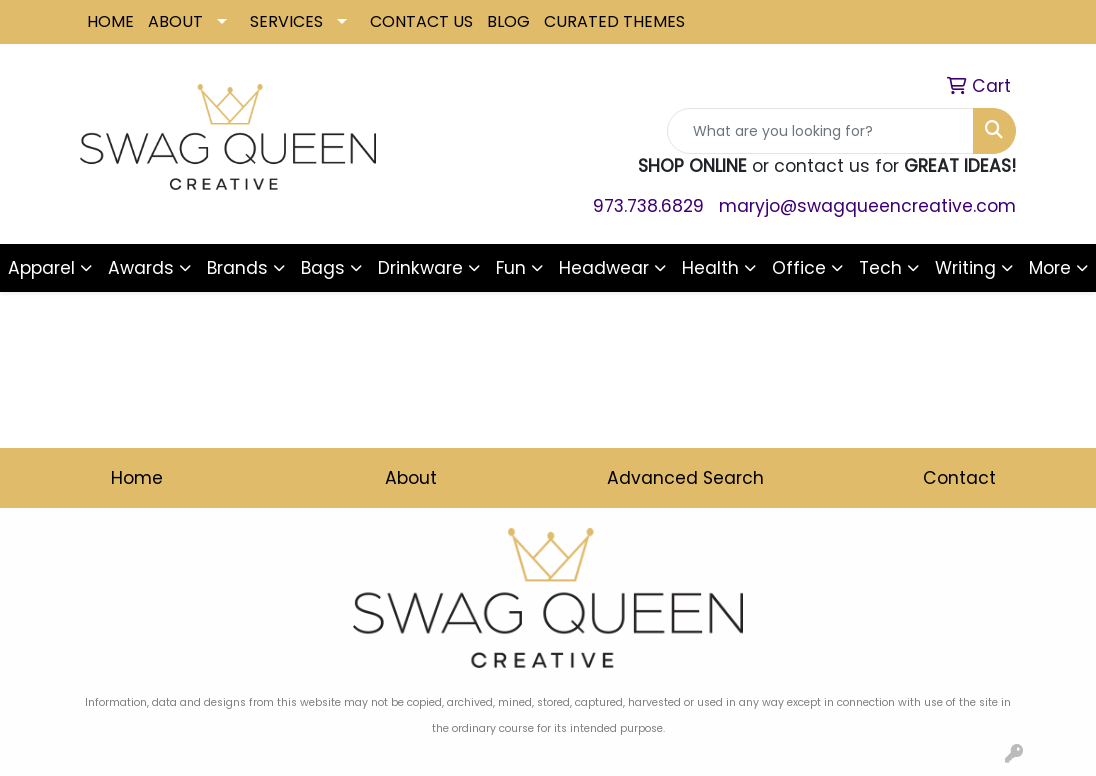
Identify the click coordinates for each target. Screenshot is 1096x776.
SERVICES (286, 21)
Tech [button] (880, 268)
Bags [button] (323, 268)
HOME (110, 21)
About (411, 478)
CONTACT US (421, 21)
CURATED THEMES (614, 21)
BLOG (508, 21)
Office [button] (799, 268)
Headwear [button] (604, 268)
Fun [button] (511, 268)
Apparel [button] (41, 268)
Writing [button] (965, 268)
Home (137, 478)
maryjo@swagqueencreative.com (867, 206)
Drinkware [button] (420, 268)
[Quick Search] (820, 131)
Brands (237, 268)
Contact (959, 478)
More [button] (1050, 268)
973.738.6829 (648, 206)
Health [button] (710, 268)
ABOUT (175, 21)
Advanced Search (685, 478)
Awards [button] (141, 268)
